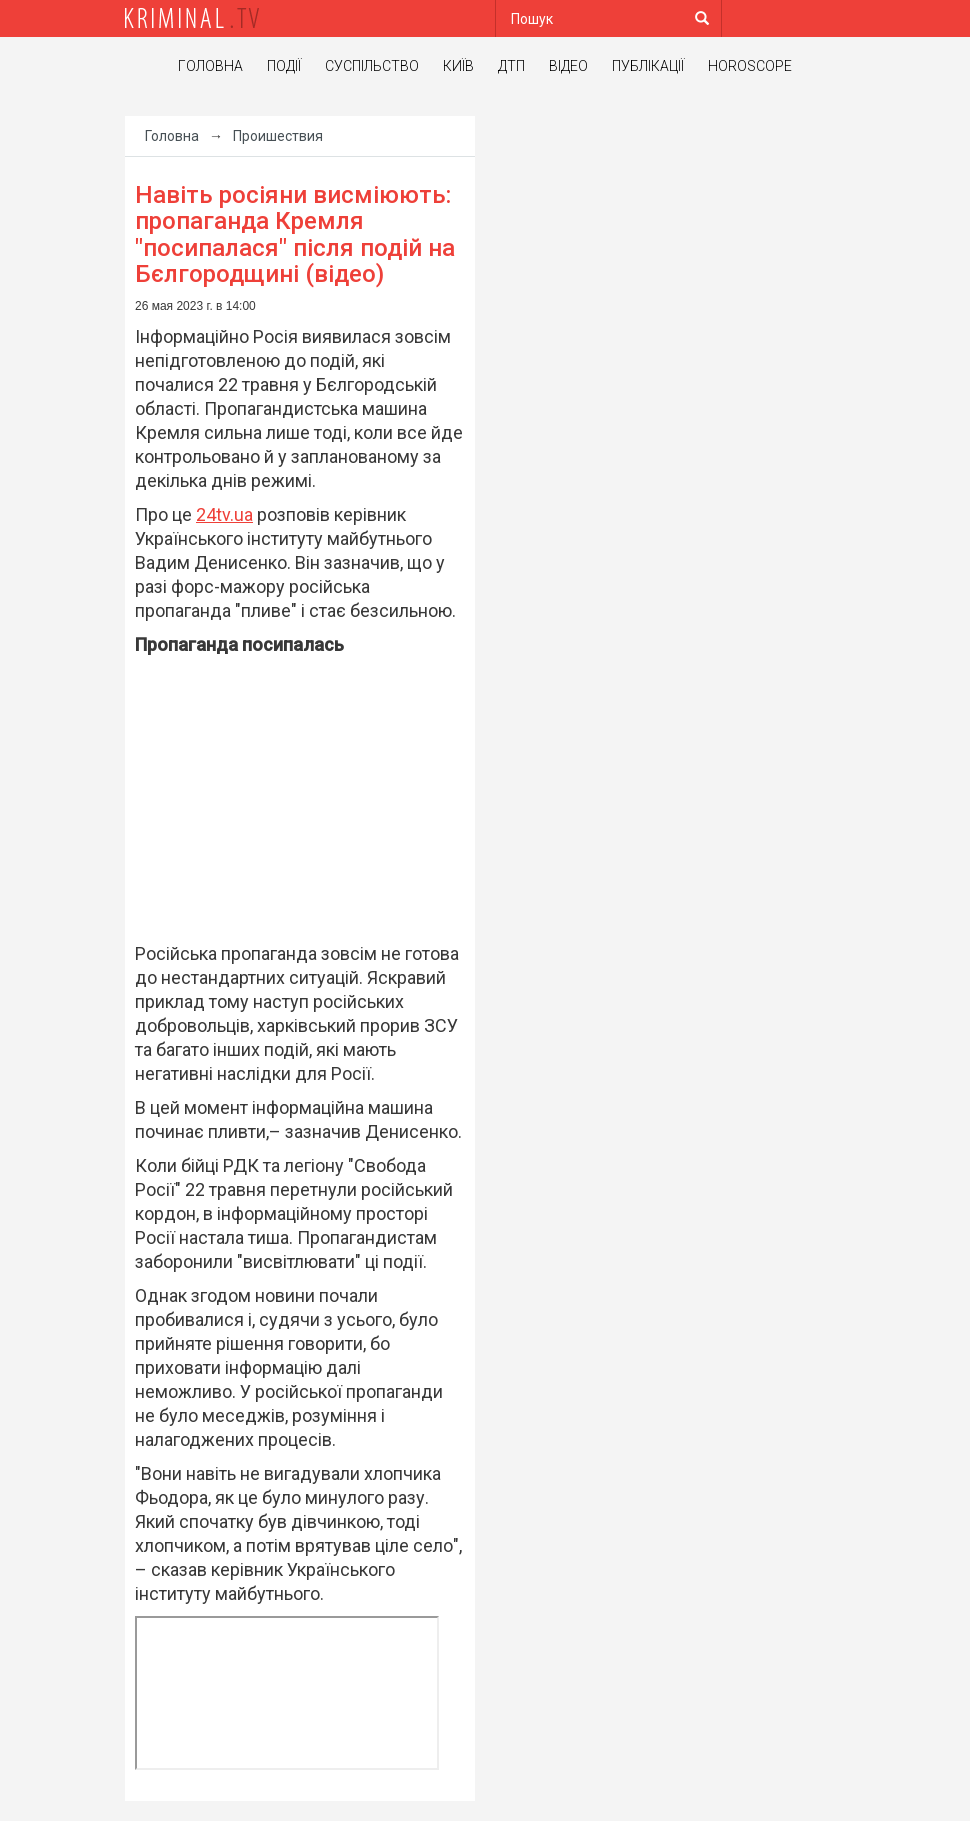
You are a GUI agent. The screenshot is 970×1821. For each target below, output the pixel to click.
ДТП (511, 66)
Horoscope (750, 66)
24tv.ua (224, 514)
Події (284, 66)
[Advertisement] (300, 804)
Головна (210, 66)
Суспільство (372, 66)
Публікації (648, 66)
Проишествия (278, 136)
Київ (458, 66)
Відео (568, 66)
